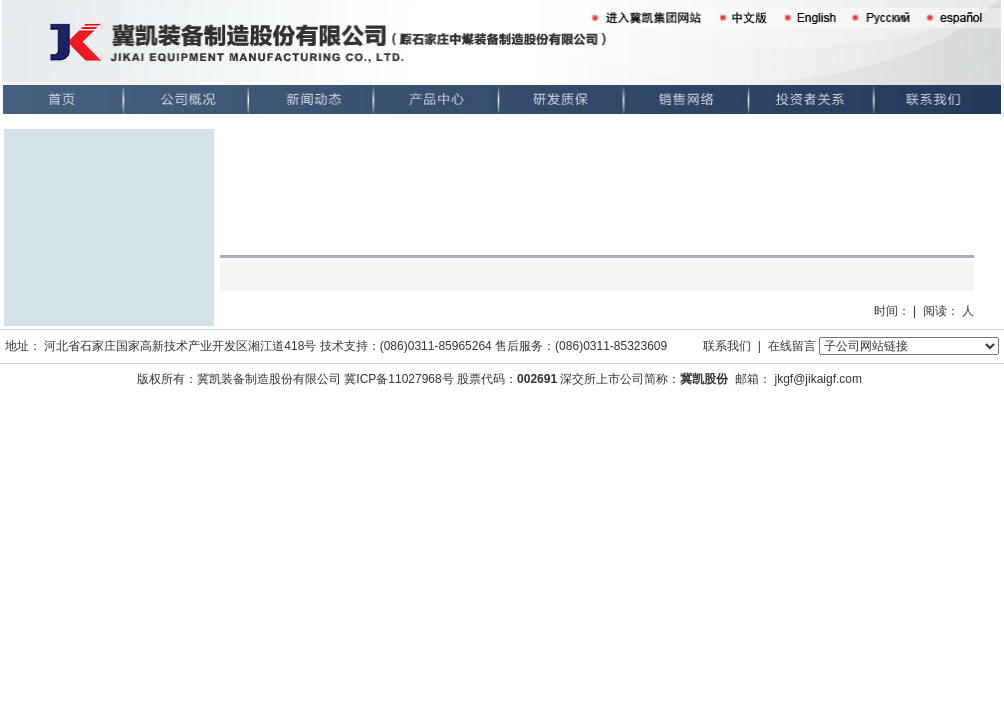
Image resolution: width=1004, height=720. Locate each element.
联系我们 (727, 346)
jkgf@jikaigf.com (818, 379)
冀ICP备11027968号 (398, 379)
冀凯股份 (704, 379)
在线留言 (792, 346)
